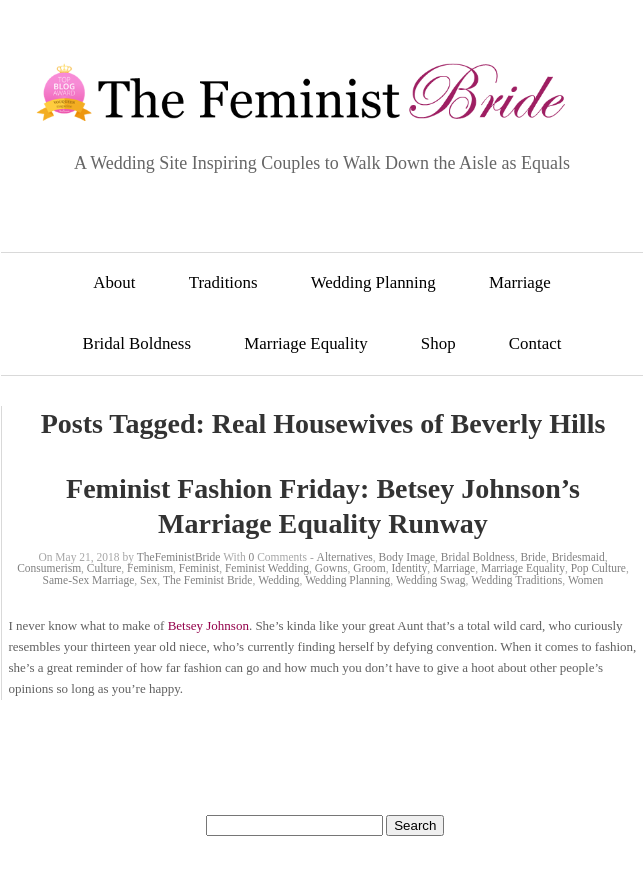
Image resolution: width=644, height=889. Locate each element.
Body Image (407, 557)
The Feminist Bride (207, 580)
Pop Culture (598, 568)
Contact (535, 343)
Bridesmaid (578, 557)
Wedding (278, 580)
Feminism (150, 568)
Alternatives (345, 557)
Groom (369, 568)
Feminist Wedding (267, 568)
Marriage (520, 282)
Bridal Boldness (137, 343)
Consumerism (49, 568)
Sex (148, 580)
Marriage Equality (305, 343)
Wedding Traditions (516, 580)
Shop (438, 343)
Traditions (223, 282)
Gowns (331, 568)
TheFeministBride (179, 557)
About (114, 282)
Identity (409, 568)
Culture (104, 568)
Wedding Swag (431, 580)
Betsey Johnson (208, 625)
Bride (533, 557)
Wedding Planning (373, 282)
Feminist (199, 568)
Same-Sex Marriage (89, 580)
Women (585, 580)
